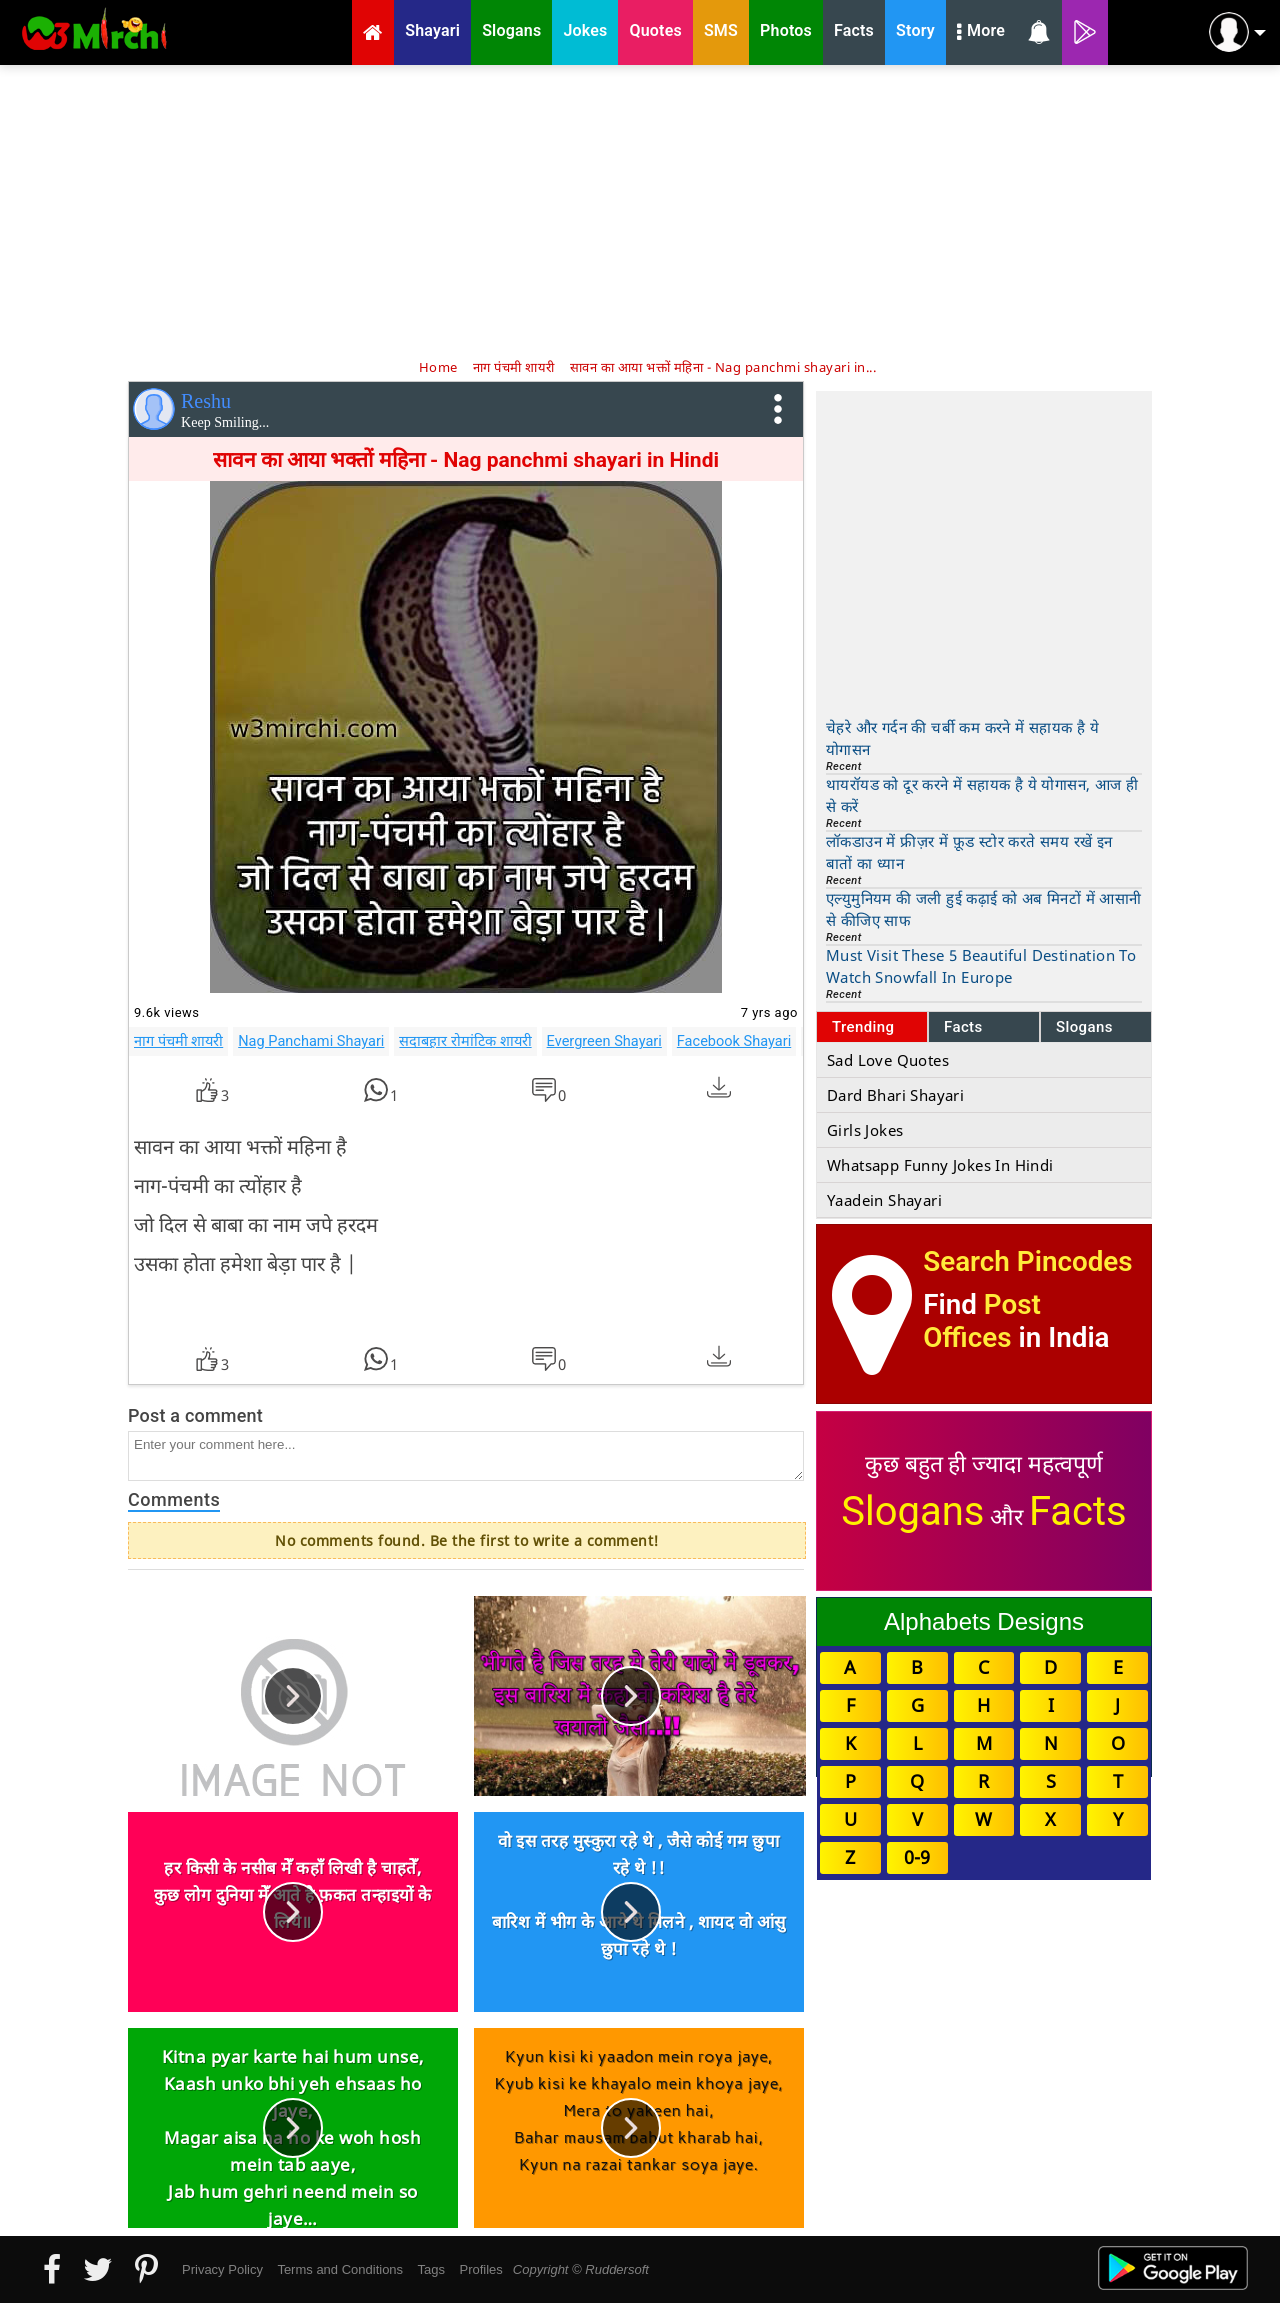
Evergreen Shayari (604, 1041)
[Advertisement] (640, 210)
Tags (431, 2269)
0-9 (917, 1857)
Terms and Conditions (340, 2269)
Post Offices (982, 1321)
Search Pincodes (1027, 1261)
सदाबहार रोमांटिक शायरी (465, 1041)
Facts (963, 1027)
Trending (863, 1027)
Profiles (480, 2269)
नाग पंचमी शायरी (178, 1041)
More (981, 33)
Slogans (1084, 1027)
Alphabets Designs (984, 1621)
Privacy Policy (222, 2269)
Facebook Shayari (734, 1041)
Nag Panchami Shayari (311, 1041)
